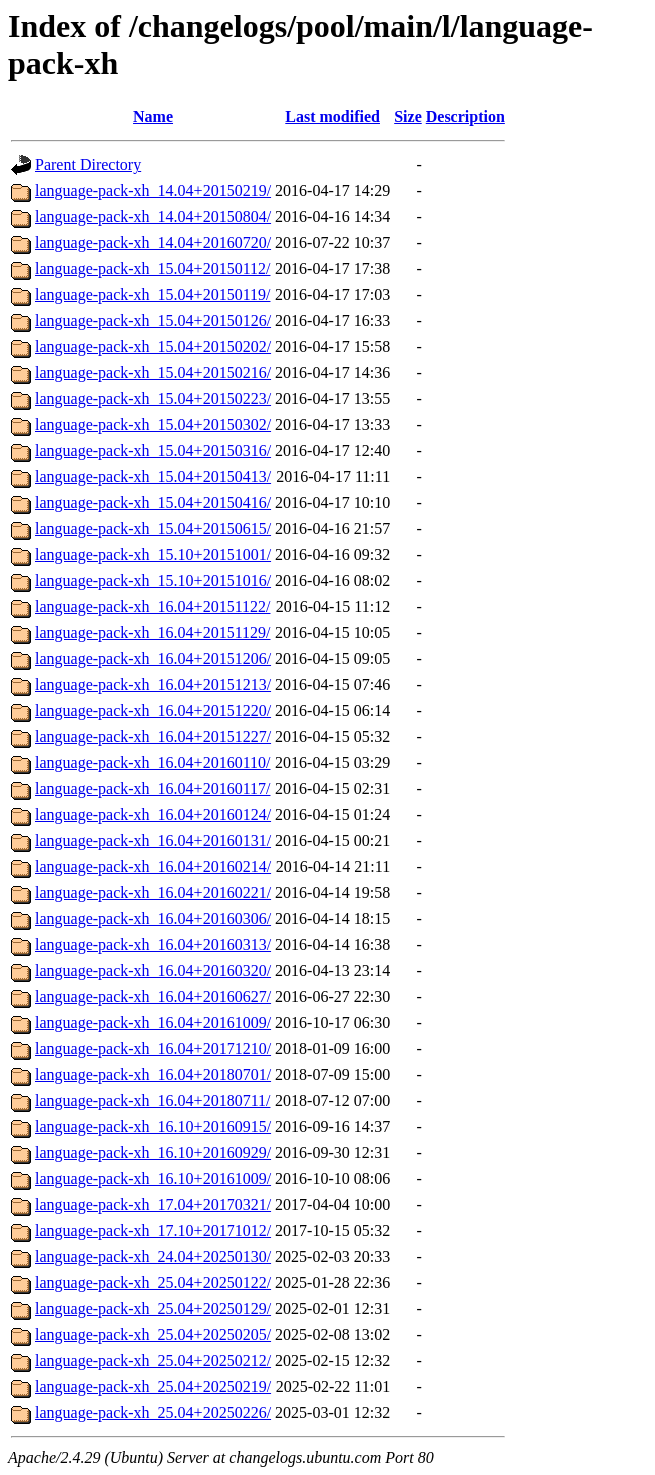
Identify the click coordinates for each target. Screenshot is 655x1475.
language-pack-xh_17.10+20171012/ (153, 1230)
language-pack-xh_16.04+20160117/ (152, 788)
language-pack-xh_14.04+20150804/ (153, 216)
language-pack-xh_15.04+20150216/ (153, 372)
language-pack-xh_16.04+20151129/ (152, 632)
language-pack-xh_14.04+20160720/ (153, 242)
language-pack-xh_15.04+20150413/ (153, 476)
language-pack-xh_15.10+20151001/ (153, 554)
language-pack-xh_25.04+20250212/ (153, 1360)
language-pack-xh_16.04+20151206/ (153, 658)
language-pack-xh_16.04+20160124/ (153, 814)
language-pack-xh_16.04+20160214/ (153, 866)
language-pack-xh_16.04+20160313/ (153, 944)
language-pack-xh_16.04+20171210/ (153, 1048)
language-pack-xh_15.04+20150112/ (152, 268)
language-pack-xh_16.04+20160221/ (153, 892)
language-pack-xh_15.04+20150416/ (153, 502)
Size (408, 116)
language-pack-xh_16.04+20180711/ (152, 1100)
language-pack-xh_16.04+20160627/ (153, 996)
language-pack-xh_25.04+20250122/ (153, 1282)
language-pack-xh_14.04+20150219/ (153, 190)
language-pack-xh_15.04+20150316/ (153, 450)
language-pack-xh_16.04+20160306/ (153, 918)
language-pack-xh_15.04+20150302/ (153, 424)
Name (153, 116)
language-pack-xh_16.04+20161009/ (153, 1022)
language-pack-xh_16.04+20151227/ (153, 736)
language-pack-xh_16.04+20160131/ (153, 840)
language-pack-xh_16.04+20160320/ (153, 970)
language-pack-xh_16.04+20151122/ (152, 606)
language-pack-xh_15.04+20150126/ (153, 320)
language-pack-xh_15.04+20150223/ (153, 398)
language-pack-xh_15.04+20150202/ (153, 346)
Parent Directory (88, 164)
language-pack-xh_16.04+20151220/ (153, 710)
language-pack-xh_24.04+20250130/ (153, 1256)
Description (465, 116)
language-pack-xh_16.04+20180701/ (153, 1074)
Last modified (332, 116)
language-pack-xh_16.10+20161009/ (153, 1178)
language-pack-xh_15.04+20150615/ (153, 528)
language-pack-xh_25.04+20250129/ (153, 1308)
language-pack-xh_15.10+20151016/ (153, 580)
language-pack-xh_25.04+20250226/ (153, 1412)
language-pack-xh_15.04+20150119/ (152, 294)
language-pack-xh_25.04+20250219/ (153, 1386)
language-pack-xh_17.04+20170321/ (153, 1204)
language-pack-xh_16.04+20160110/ (152, 762)
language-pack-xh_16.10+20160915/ (153, 1126)
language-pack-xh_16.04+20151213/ (153, 684)
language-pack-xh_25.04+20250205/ (153, 1334)
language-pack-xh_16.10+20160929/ (153, 1152)
